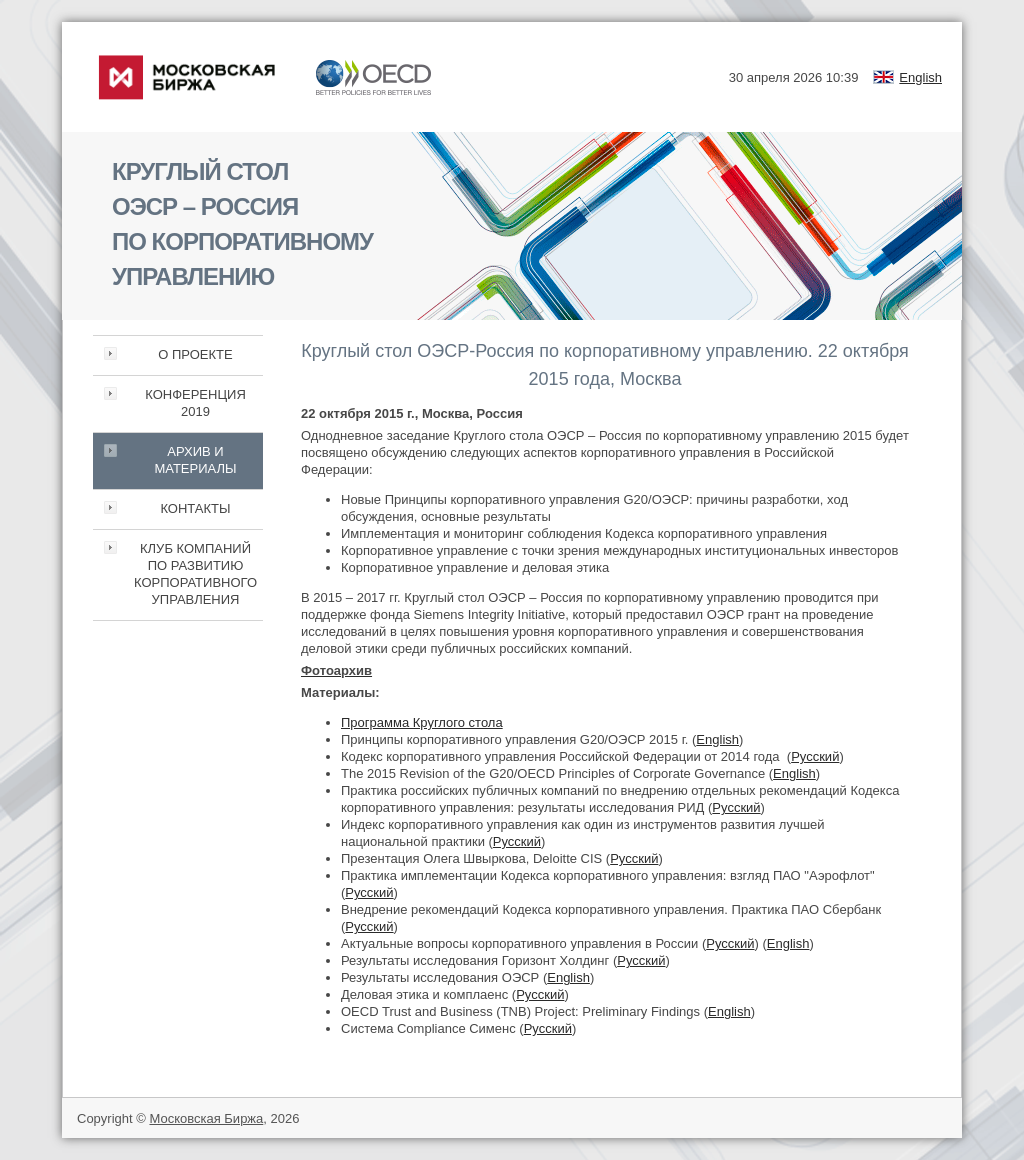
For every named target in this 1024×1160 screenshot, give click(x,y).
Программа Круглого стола (422, 722)
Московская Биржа (206, 1118)
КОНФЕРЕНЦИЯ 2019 (195, 403)
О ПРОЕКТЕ (195, 354)
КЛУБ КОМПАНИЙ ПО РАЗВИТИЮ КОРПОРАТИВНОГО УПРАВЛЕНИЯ (195, 574)
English (920, 77)
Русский (815, 756)
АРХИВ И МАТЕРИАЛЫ (195, 460)
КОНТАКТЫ (195, 508)
